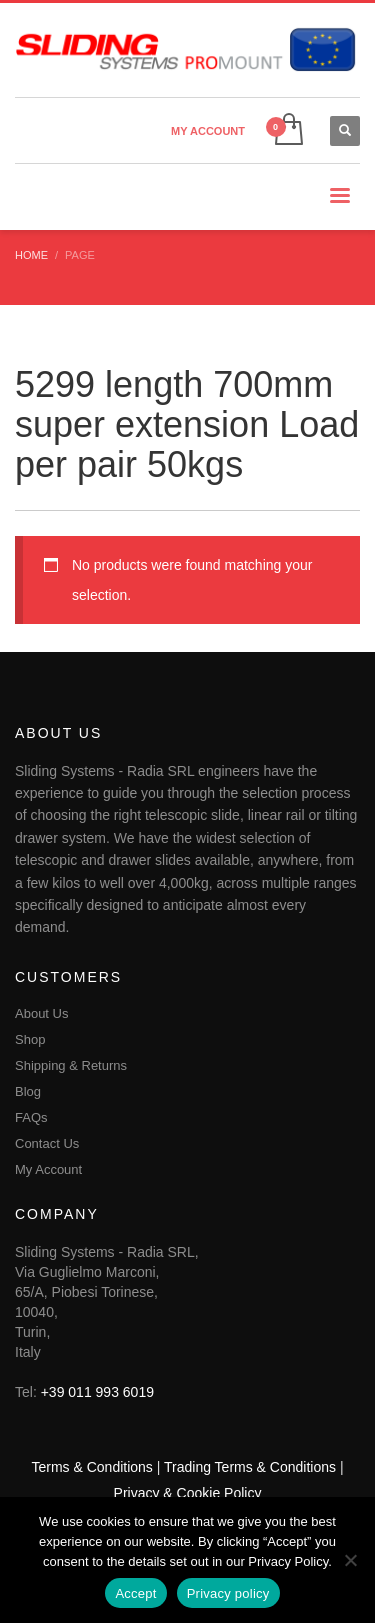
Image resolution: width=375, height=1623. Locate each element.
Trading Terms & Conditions (250, 1467)
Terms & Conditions (91, 1467)
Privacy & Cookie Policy (188, 1493)
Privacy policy (228, 1593)
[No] (350, 1560)
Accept (135, 1593)
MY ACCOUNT (208, 131)
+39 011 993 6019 (97, 1392)
